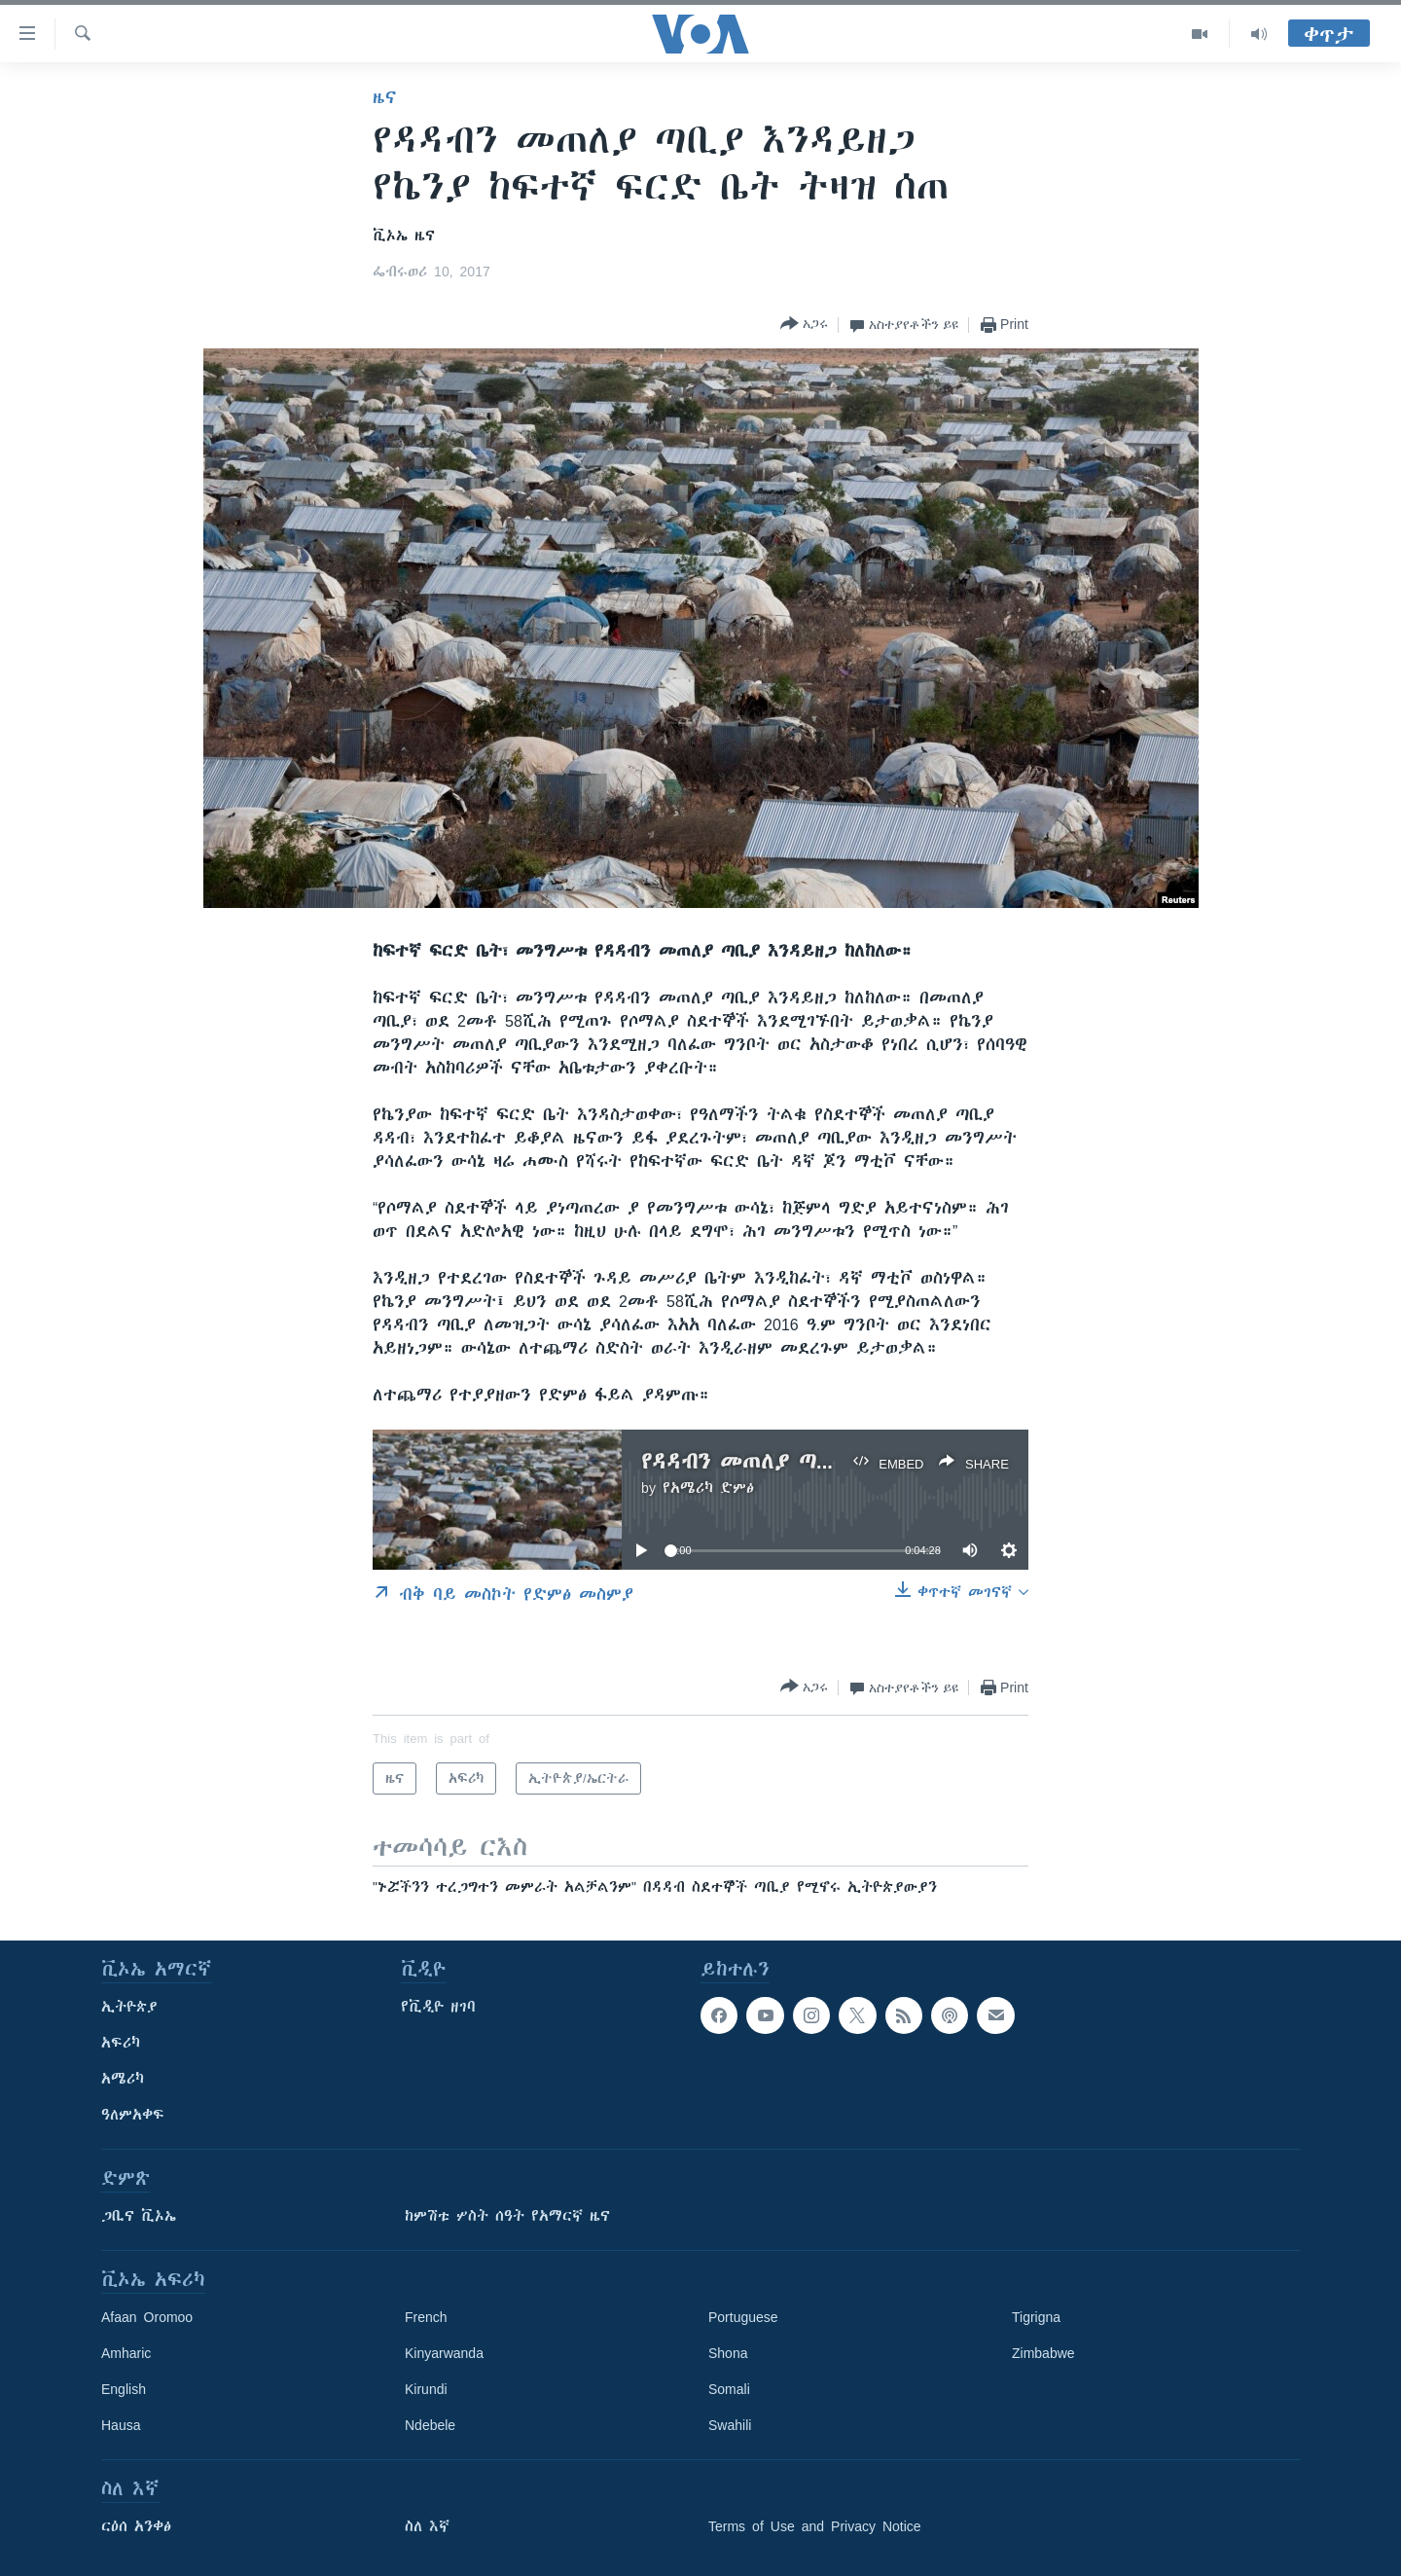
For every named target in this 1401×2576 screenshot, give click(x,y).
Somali (729, 2389)
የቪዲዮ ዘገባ (438, 2006)
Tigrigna (1036, 2317)
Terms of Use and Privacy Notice (814, 2526)
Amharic (126, 2353)
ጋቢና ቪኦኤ (138, 2216)
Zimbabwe (1043, 2353)
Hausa (120, 2425)
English (123, 2389)
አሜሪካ (122, 2078)
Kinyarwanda (444, 2353)
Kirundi (426, 2389)
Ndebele (430, 2425)
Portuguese (743, 2317)
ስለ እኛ (427, 2526)
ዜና (385, 97)
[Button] (804, 324)
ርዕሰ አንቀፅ (136, 2526)
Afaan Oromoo (147, 2317)
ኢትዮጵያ (129, 2006)
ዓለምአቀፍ (132, 2114)
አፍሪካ (120, 2042)
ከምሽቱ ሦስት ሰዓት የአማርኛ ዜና (507, 2216)
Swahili (729, 2425)
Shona (727, 2353)
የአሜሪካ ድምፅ (708, 1488)
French (426, 2317)
